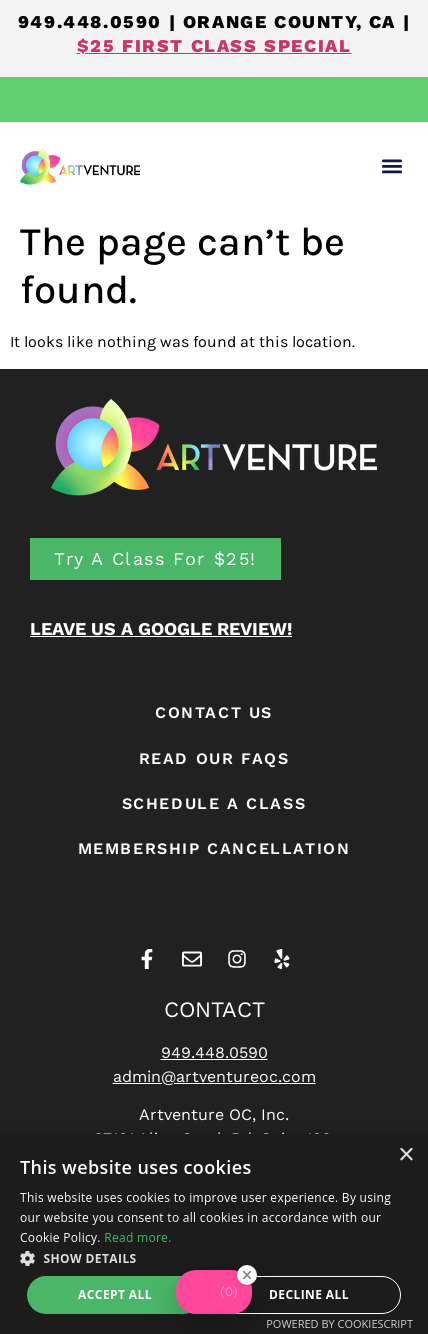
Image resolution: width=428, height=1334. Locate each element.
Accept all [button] (115, 1294)
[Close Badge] (247, 1285)
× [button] (405, 1155)
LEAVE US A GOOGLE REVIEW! (161, 628)
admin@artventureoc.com (214, 1076)
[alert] (214, 1234)
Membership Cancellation (214, 848)
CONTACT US (214, 712)
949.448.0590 (90, 21)
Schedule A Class (214, 803)
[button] (391, 166)
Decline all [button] (309, 1294)
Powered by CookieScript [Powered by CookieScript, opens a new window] (339, 1323)
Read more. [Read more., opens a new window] (137, 1237)
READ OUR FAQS (214, 758)
